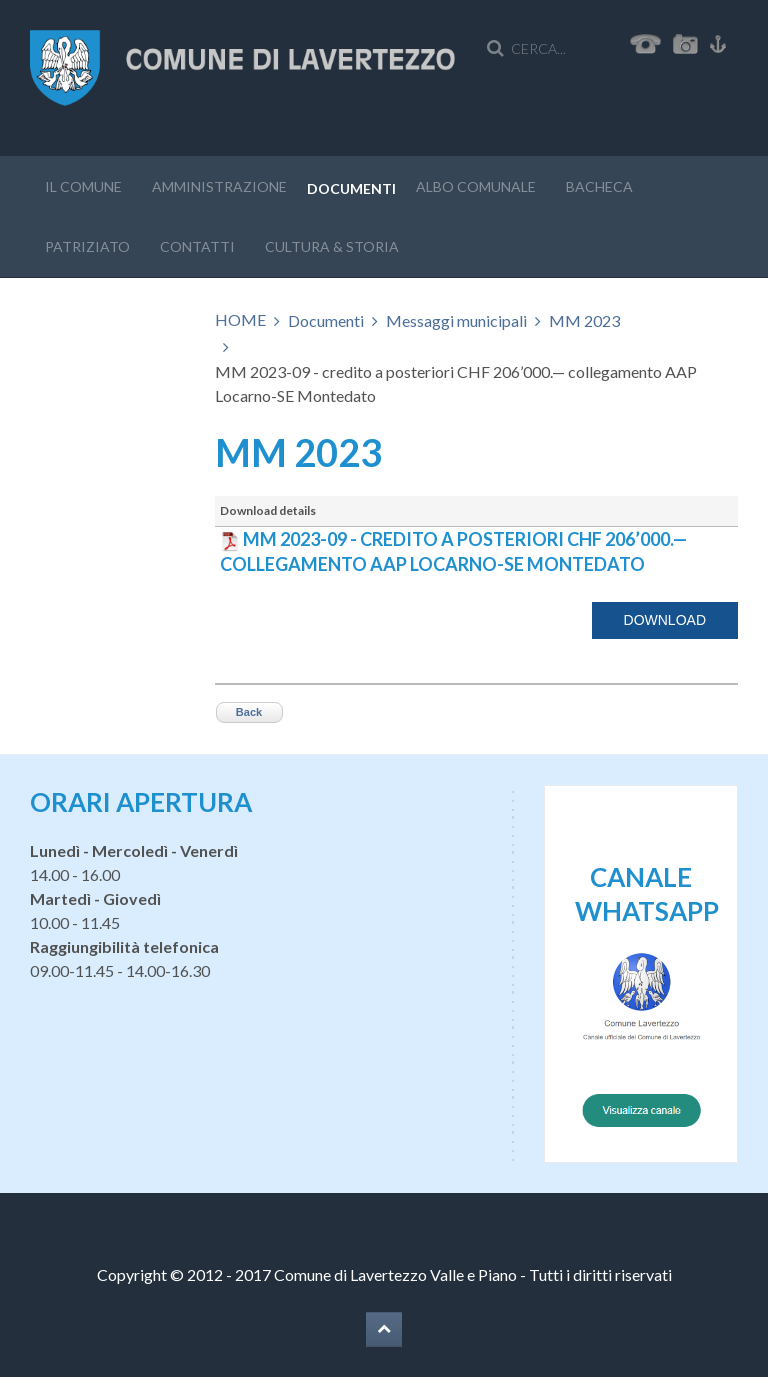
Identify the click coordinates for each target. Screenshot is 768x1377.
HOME (240, 319)
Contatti (197, 246)
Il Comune (83, 186)
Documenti (351, 188)
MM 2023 (584, 320)
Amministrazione (219, 186)
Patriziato (87, 246)
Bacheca (599, 186)
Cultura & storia (332, 246)
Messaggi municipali (456, 320)
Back (249, 712)
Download (665, 620)
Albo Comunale (476, 186)
